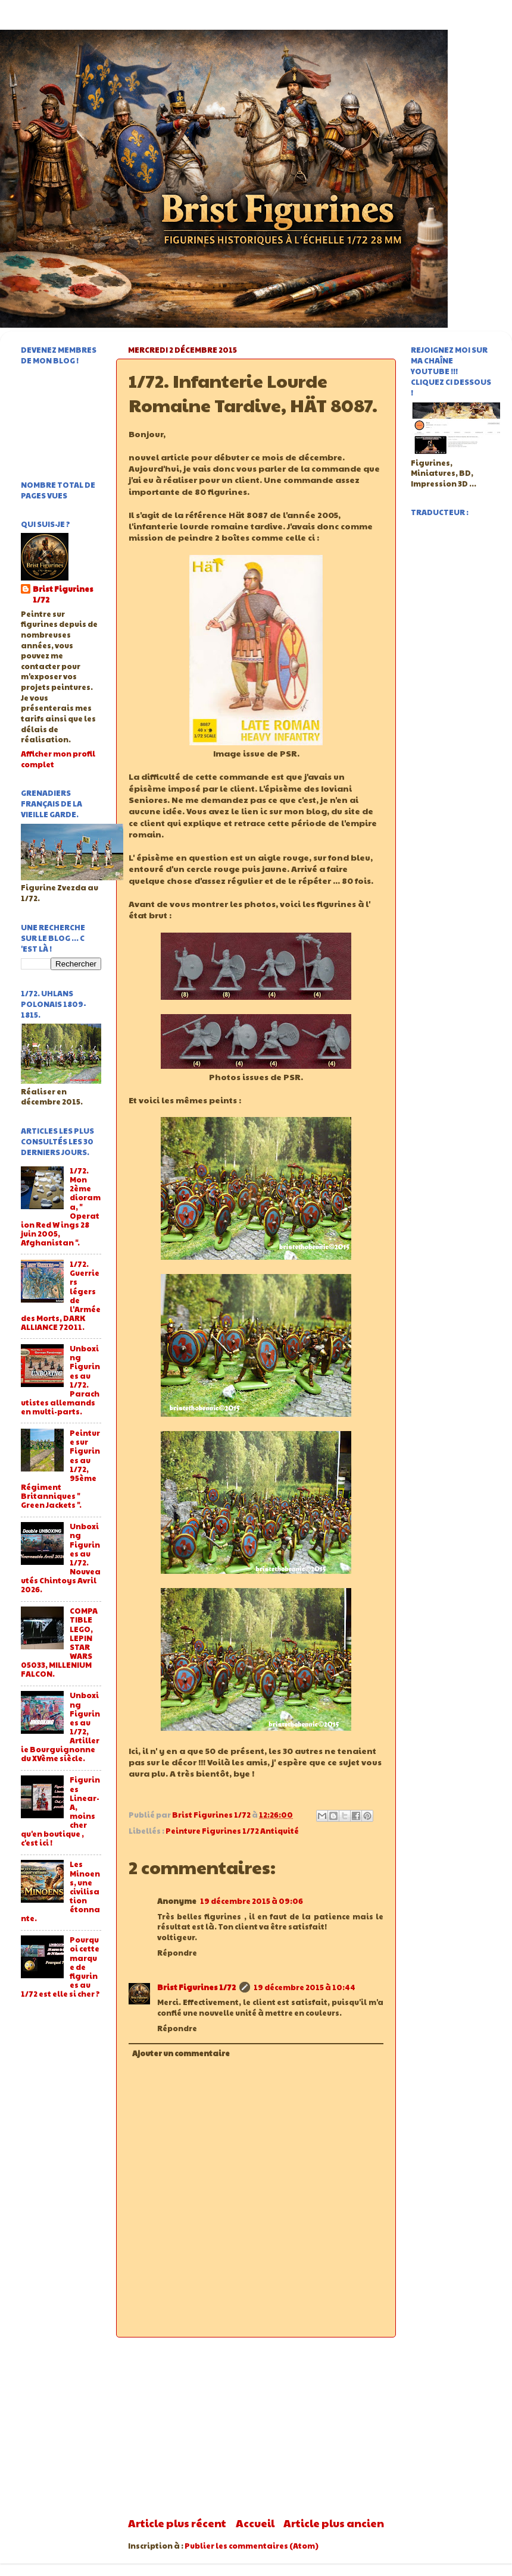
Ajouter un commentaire (181, 2053)
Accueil (255, 2522)
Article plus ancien (333, 2522)
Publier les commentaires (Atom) (252, 2545)
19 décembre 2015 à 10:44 (304, 1987)
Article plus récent (177, 2522)
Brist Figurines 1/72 (196, 1987)
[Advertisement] (256, 2426)
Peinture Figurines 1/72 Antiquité (232, 1830)
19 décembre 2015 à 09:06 (251, 1901)
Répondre (177, 1952)
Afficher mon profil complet (58, 759)
